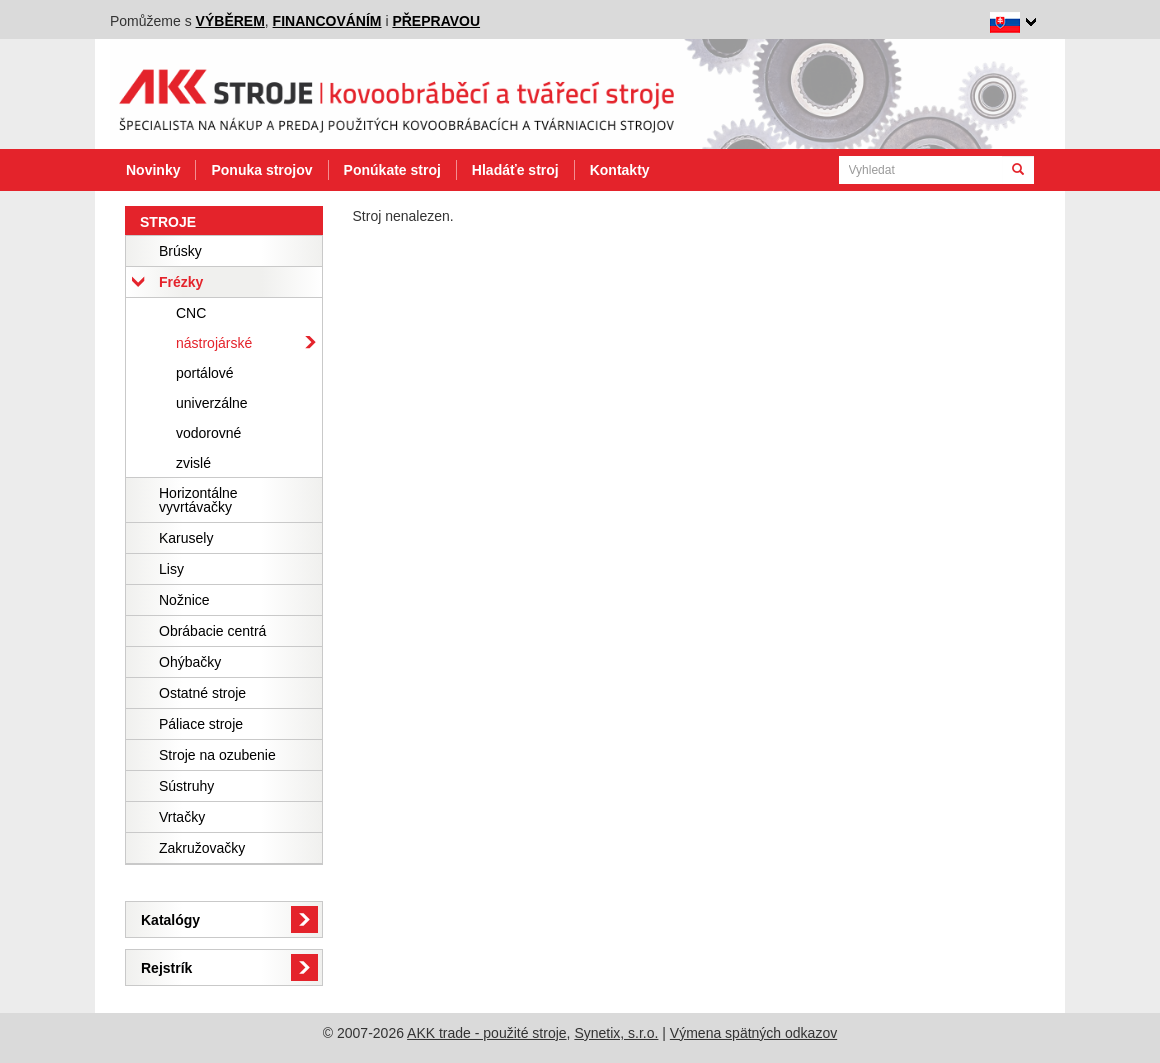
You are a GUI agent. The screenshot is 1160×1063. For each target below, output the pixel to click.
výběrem (230, 21)
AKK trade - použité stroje (487, 1033)
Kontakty (620, 170)
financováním (327, 21)
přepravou (436, 21)
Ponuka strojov (261, 170)
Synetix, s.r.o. (616, 1033)
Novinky (153, 170)
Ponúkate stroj (392, 170)
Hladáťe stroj (515, 170)
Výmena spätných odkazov (753, 1033)
